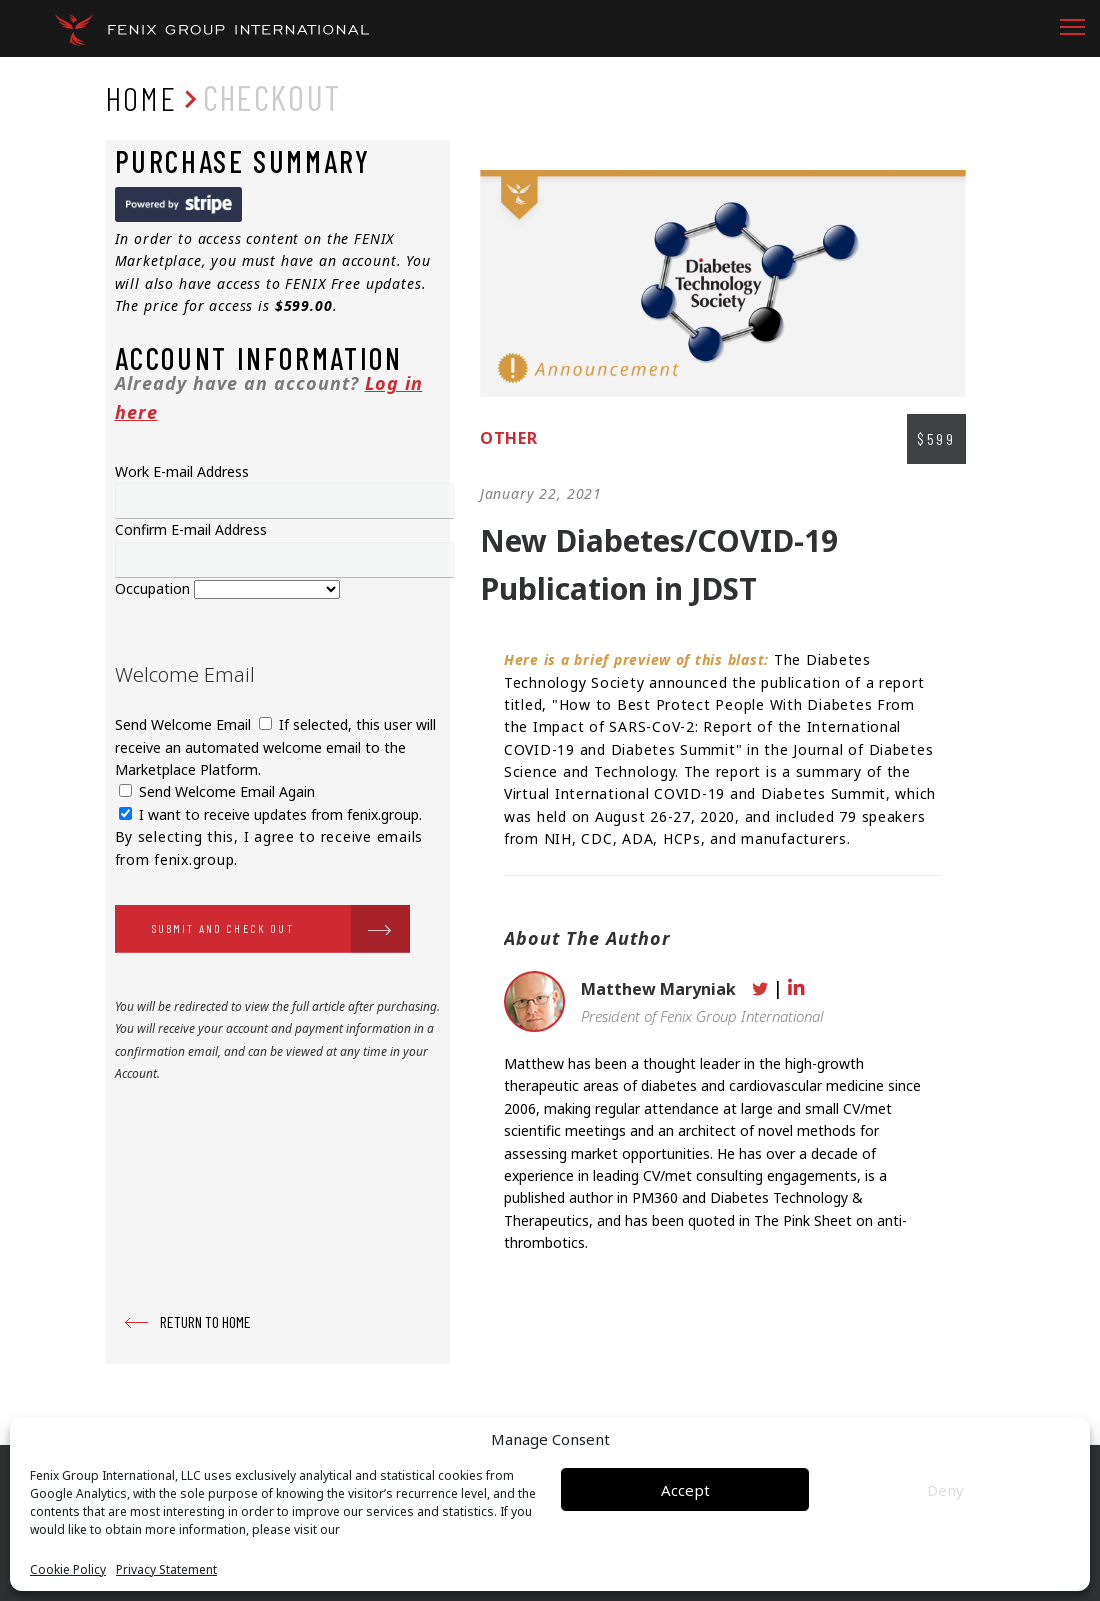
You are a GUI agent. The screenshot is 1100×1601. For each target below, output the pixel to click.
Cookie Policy (68, 1570)
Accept (685, 1490)
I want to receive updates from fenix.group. (270, 814)
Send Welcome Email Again (217, 791)
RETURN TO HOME (205, 1321)
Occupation (154, 588)
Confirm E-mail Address (191, 529)
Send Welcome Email (185, 724)
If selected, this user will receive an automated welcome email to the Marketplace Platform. (275, 747)
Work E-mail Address (182, 471)
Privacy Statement (166, 1570)
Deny (945, 1490)
